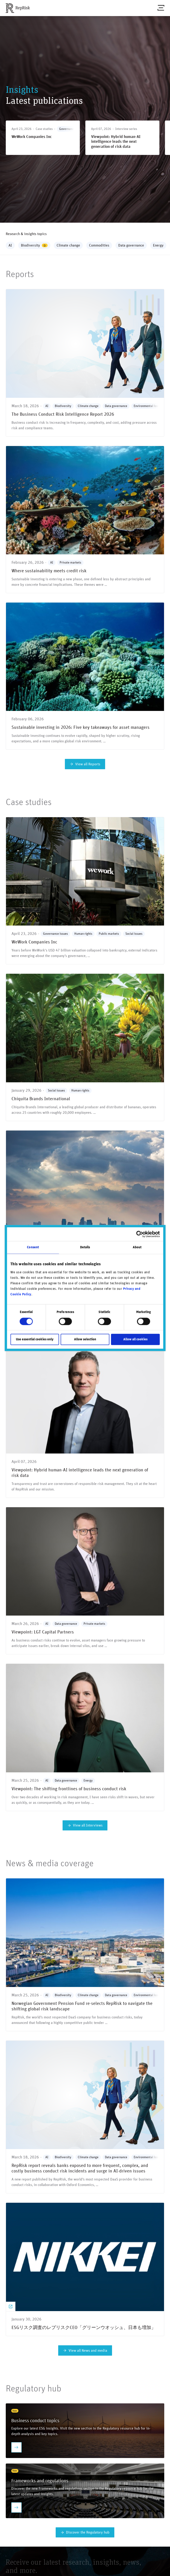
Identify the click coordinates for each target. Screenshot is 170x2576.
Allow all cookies (135, 1339)
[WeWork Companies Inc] (43, 138)
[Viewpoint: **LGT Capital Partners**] (85, 1580)
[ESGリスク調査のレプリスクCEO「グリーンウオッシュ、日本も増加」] (85, 2269)
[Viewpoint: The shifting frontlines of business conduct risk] (85, 1737)
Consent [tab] (33, 1247)
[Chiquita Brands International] (85, 1047)
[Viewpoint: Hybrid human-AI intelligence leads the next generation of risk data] (122, 138)
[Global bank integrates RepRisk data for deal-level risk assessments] (85, 1204)
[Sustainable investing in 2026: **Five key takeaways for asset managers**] (85, 676)
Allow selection (85, 1339)
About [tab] (137, 1247)
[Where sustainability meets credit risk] (85, 519)
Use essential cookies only (34, 1339)
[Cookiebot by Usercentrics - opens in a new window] (139, 1234)
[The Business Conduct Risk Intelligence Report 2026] (85, 362)
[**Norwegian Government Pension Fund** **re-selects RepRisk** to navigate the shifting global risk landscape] (85, 1954)
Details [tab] (85, 1247)
